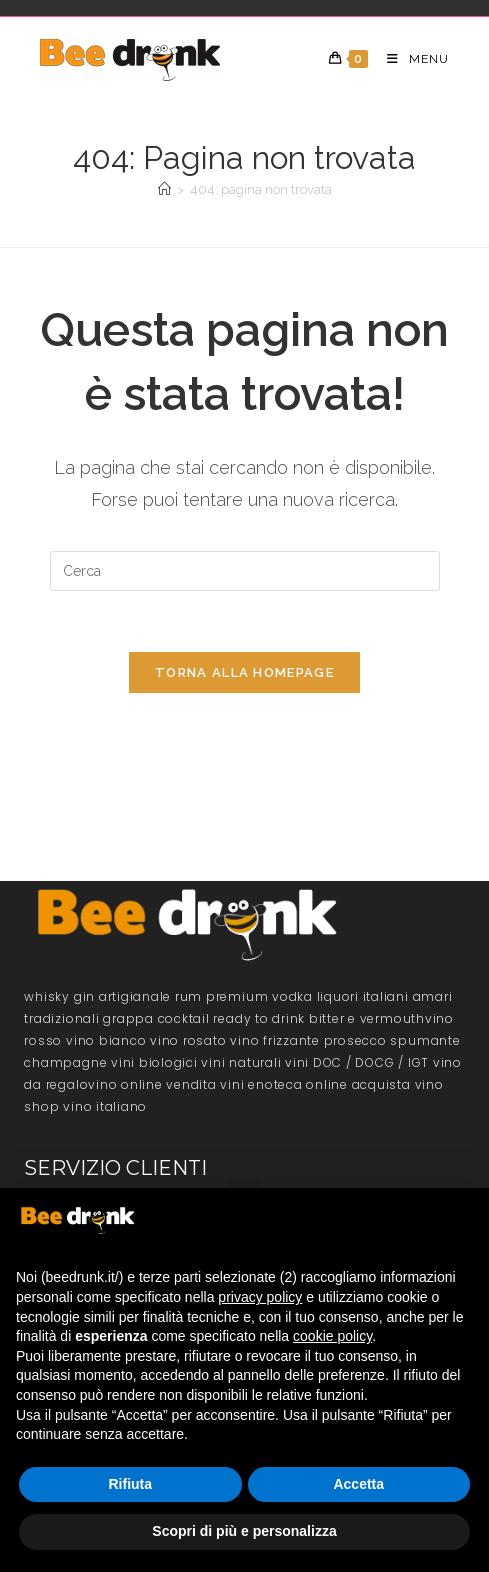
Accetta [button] (358, 1484)
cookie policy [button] (332, 1336)
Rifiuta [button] (130, 1484)
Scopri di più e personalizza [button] (244, 1531)
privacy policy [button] (260, 1297)
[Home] (164, 189)
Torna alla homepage (244, 672)
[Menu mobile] (410, 59)
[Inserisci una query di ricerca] (245, 571)
